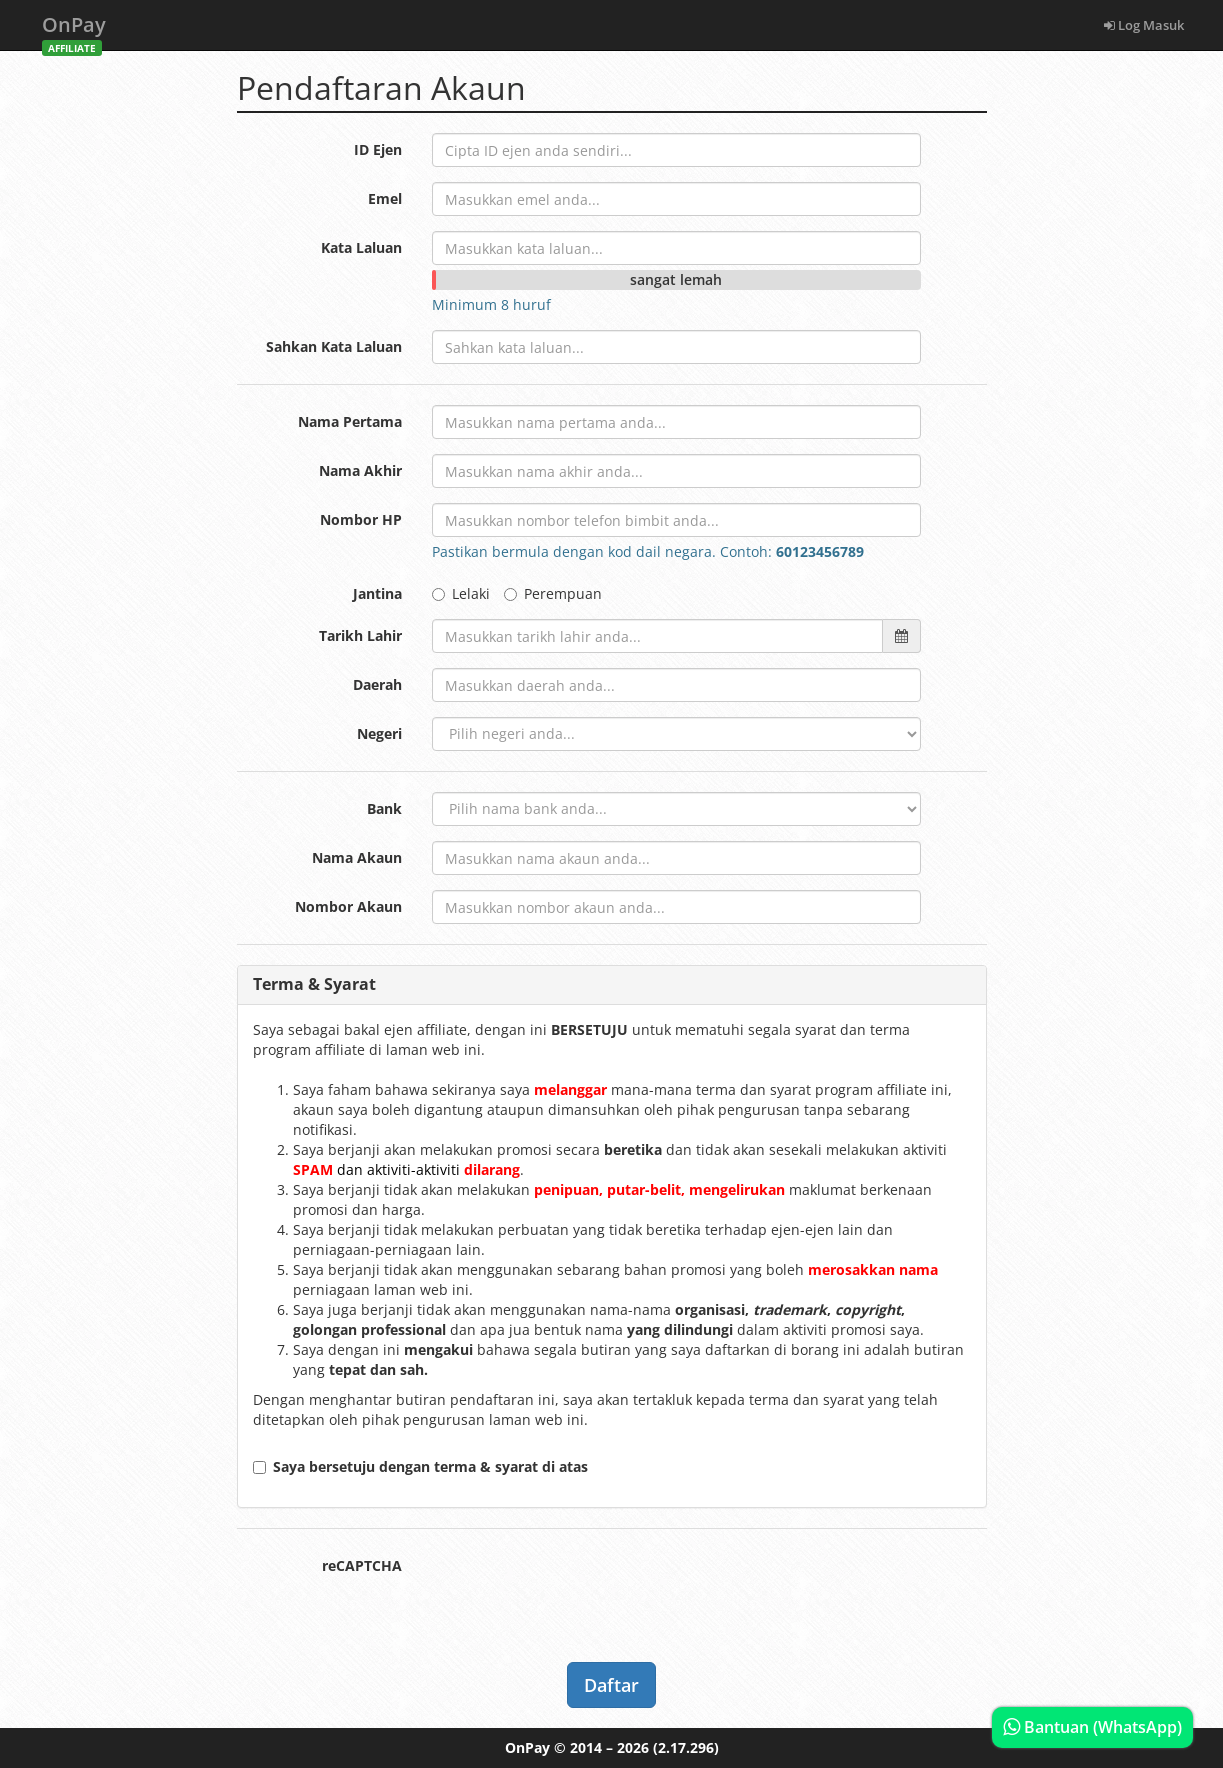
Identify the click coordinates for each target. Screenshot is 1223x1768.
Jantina (377, 593)
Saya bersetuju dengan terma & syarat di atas (420, 1466)
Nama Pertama (350, 421)
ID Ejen (378, 149)
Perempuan (553, 593)
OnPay (74, 30)
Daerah (377, 684)
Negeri (379, 733)
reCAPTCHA (362, 1565)
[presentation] (584, 1588)
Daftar (611, 1685)
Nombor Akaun (348, 906)
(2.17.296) (686, 1747)
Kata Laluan (361, 247)
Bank (384, 808)
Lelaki (461, 593)
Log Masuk (1144, 25)
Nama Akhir (360, 470)
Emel (385, 198)
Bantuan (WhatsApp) (1092, 1727)
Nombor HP (361, 519)
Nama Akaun (357, 857)
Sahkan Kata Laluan (334, 346)
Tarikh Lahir (360, 635)
